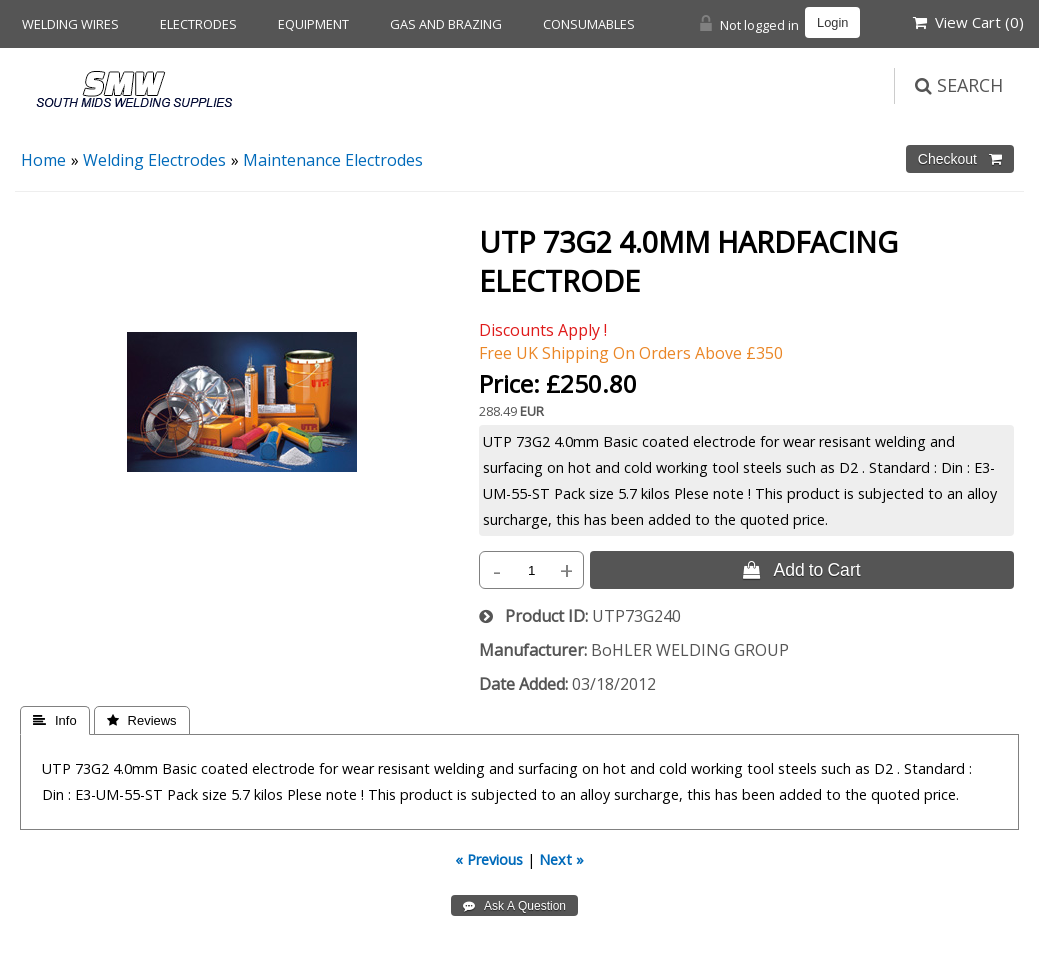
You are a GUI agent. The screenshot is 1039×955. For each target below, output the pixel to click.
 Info (55, 720)
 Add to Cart (801, 570)
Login (832, 22)
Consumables (589, 24)
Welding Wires (70, 24)
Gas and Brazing (446, 24)
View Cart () (968, 22)
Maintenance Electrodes (333, 160)
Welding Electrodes (154, 160)
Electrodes (198, 24)
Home (43, 160)
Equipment (313, 24)
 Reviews (142, 720)
